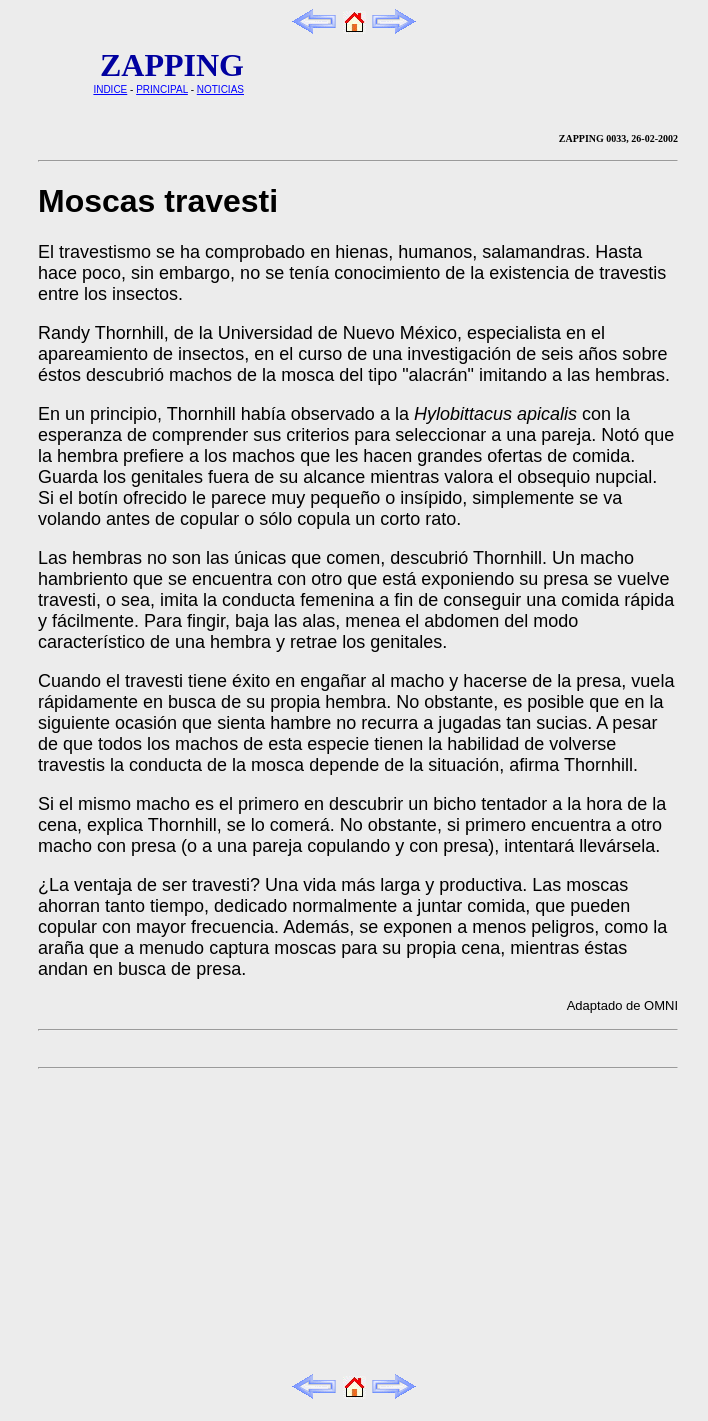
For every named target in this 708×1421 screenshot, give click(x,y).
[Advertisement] (264, 1220)
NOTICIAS (220, 89)
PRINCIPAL (162, 89)
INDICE (110, 89)
